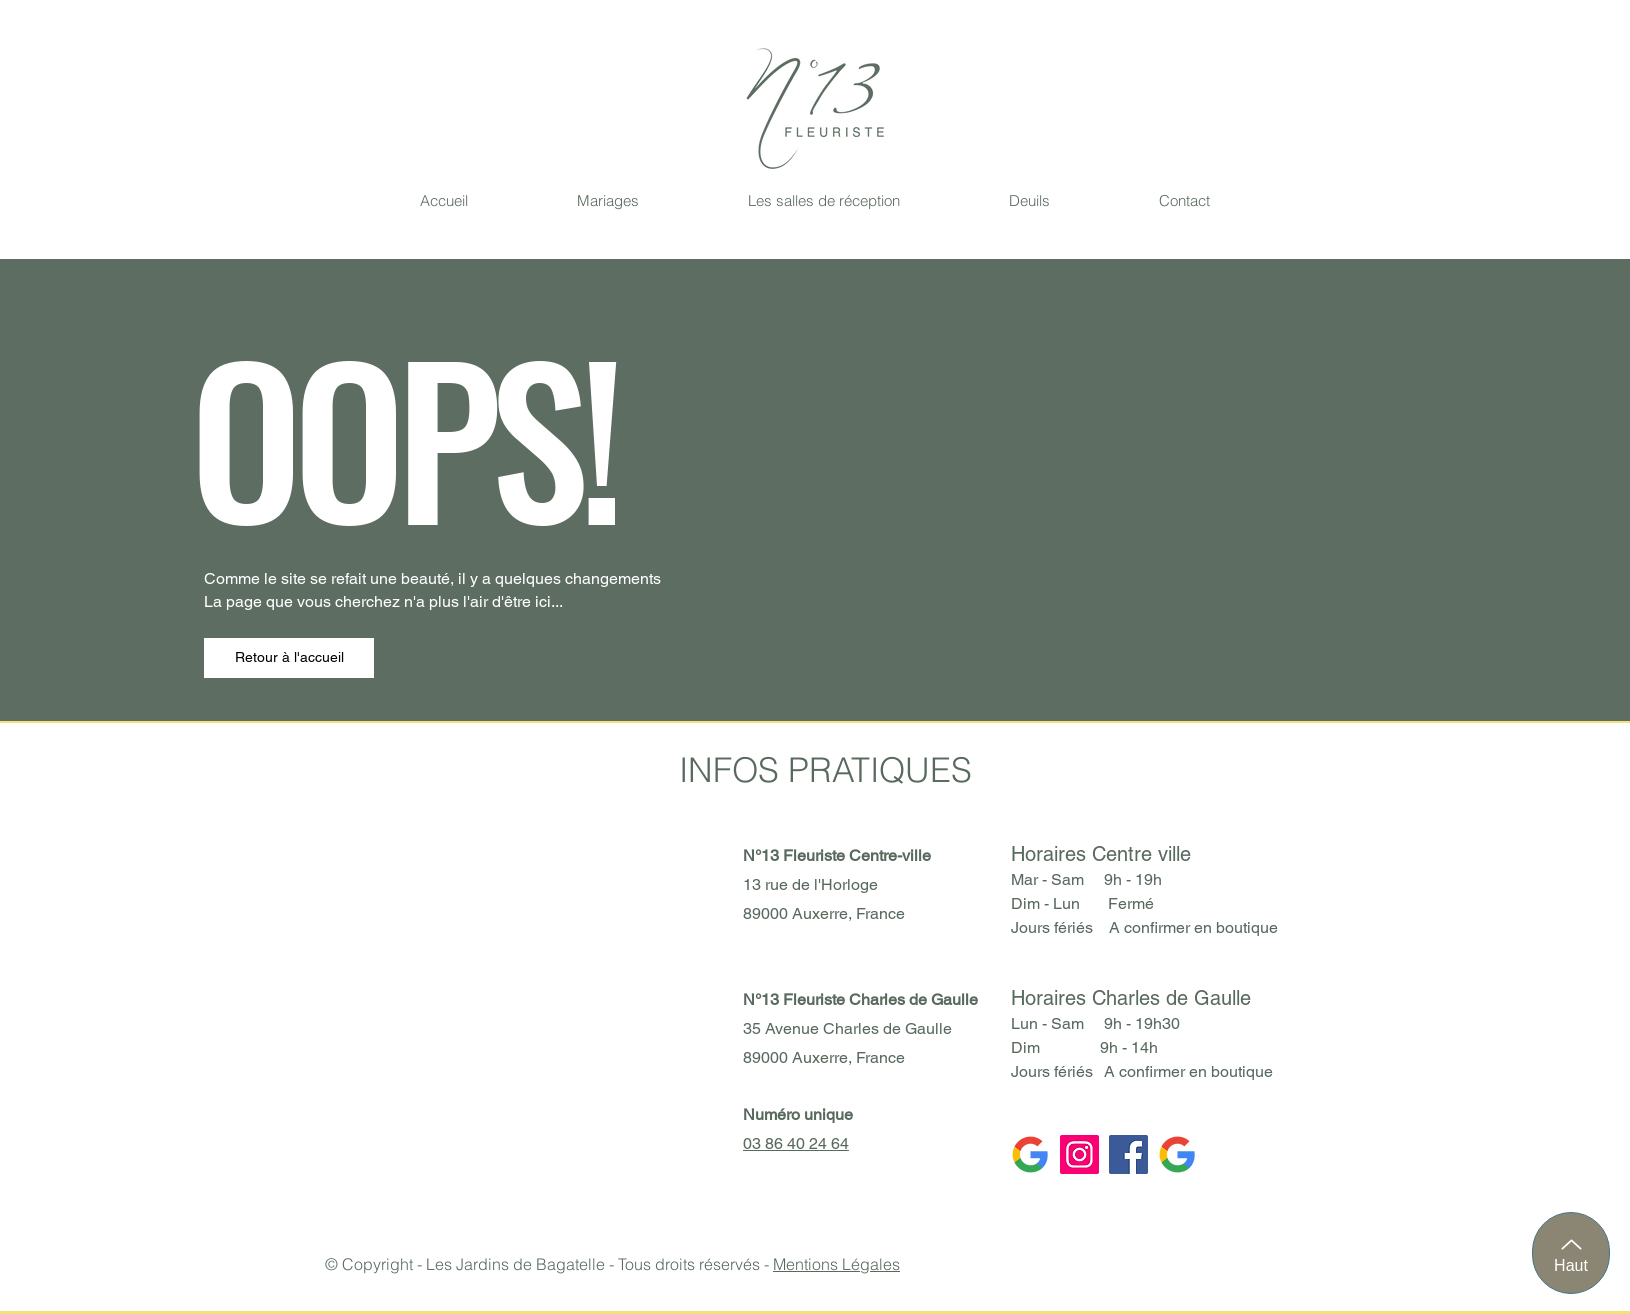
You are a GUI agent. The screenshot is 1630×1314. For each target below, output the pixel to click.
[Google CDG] (1030, 1154)
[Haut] (1571, 1253)
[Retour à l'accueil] (289, 658)
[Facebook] (1128, 1154)
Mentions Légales (836, 1264)
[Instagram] (1079, 1154)
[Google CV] (1177, 1154)
